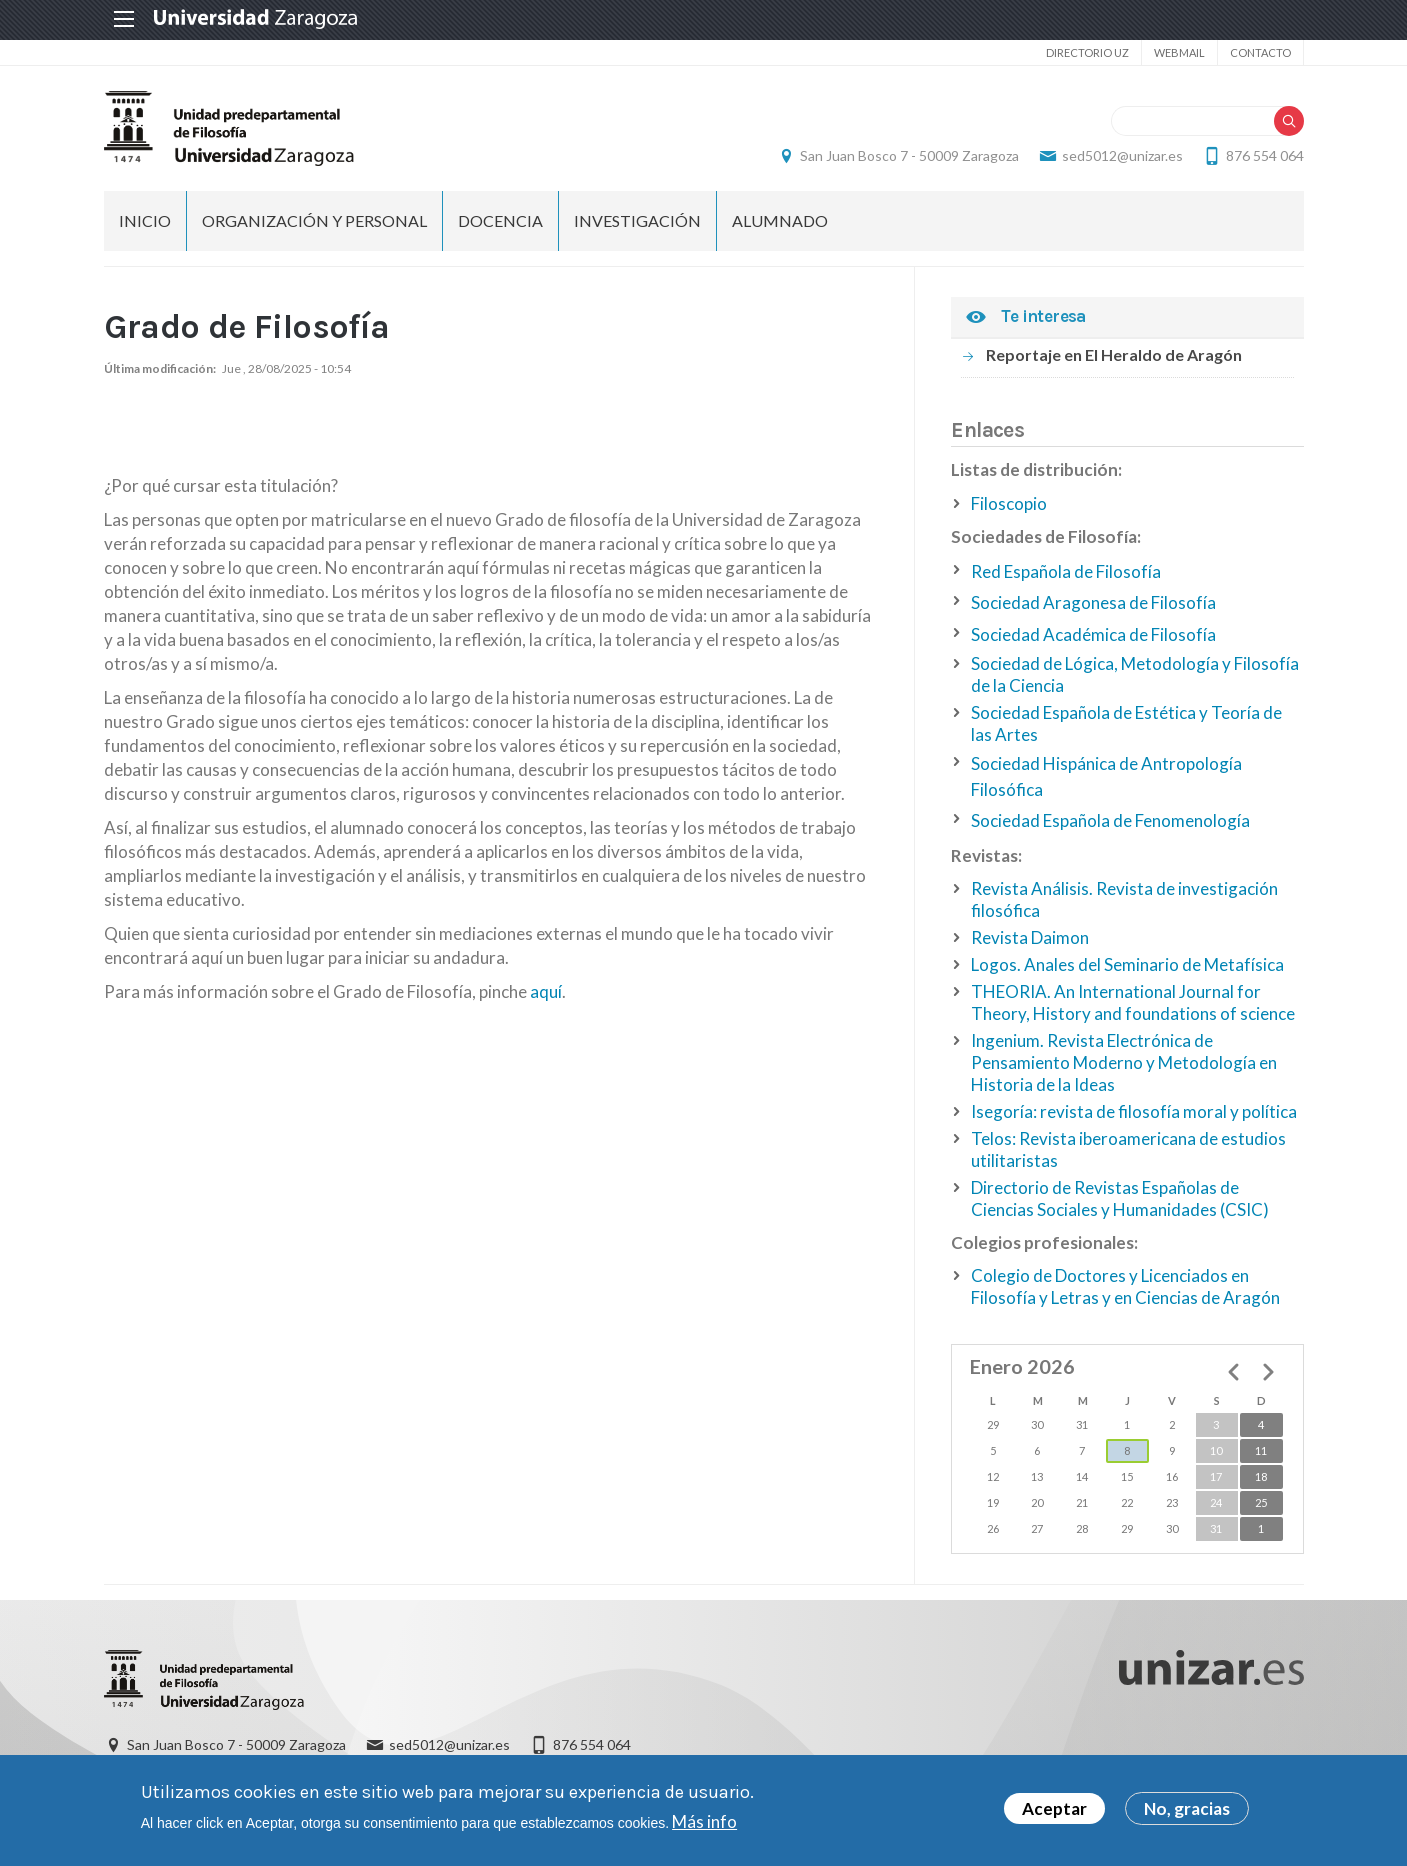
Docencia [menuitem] (500, 220)
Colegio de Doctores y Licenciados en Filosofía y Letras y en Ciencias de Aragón (1125, 1286)
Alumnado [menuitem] (780, 220)
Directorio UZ (1087, 52)
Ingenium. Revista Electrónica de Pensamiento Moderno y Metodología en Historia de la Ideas (1124, 1062)
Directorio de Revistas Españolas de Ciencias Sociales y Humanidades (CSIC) (1120, 1198)
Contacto (1260, 52)
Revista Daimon (1030, 937)
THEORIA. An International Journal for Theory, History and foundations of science (1133, 1002)
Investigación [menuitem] (637, 220)
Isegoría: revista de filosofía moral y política (1134, 1111)
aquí (546, 991)
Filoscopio (1009, 503)
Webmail (1179, 52)
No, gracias (1187, 1808)
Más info (704, 1821)
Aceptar (1054, 1808)
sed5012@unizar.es (1122, 155)
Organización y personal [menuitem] (314, 220)
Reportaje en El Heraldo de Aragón (1114, 354)
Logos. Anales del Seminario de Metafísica (1127, 964)
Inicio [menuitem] (145, 220)
